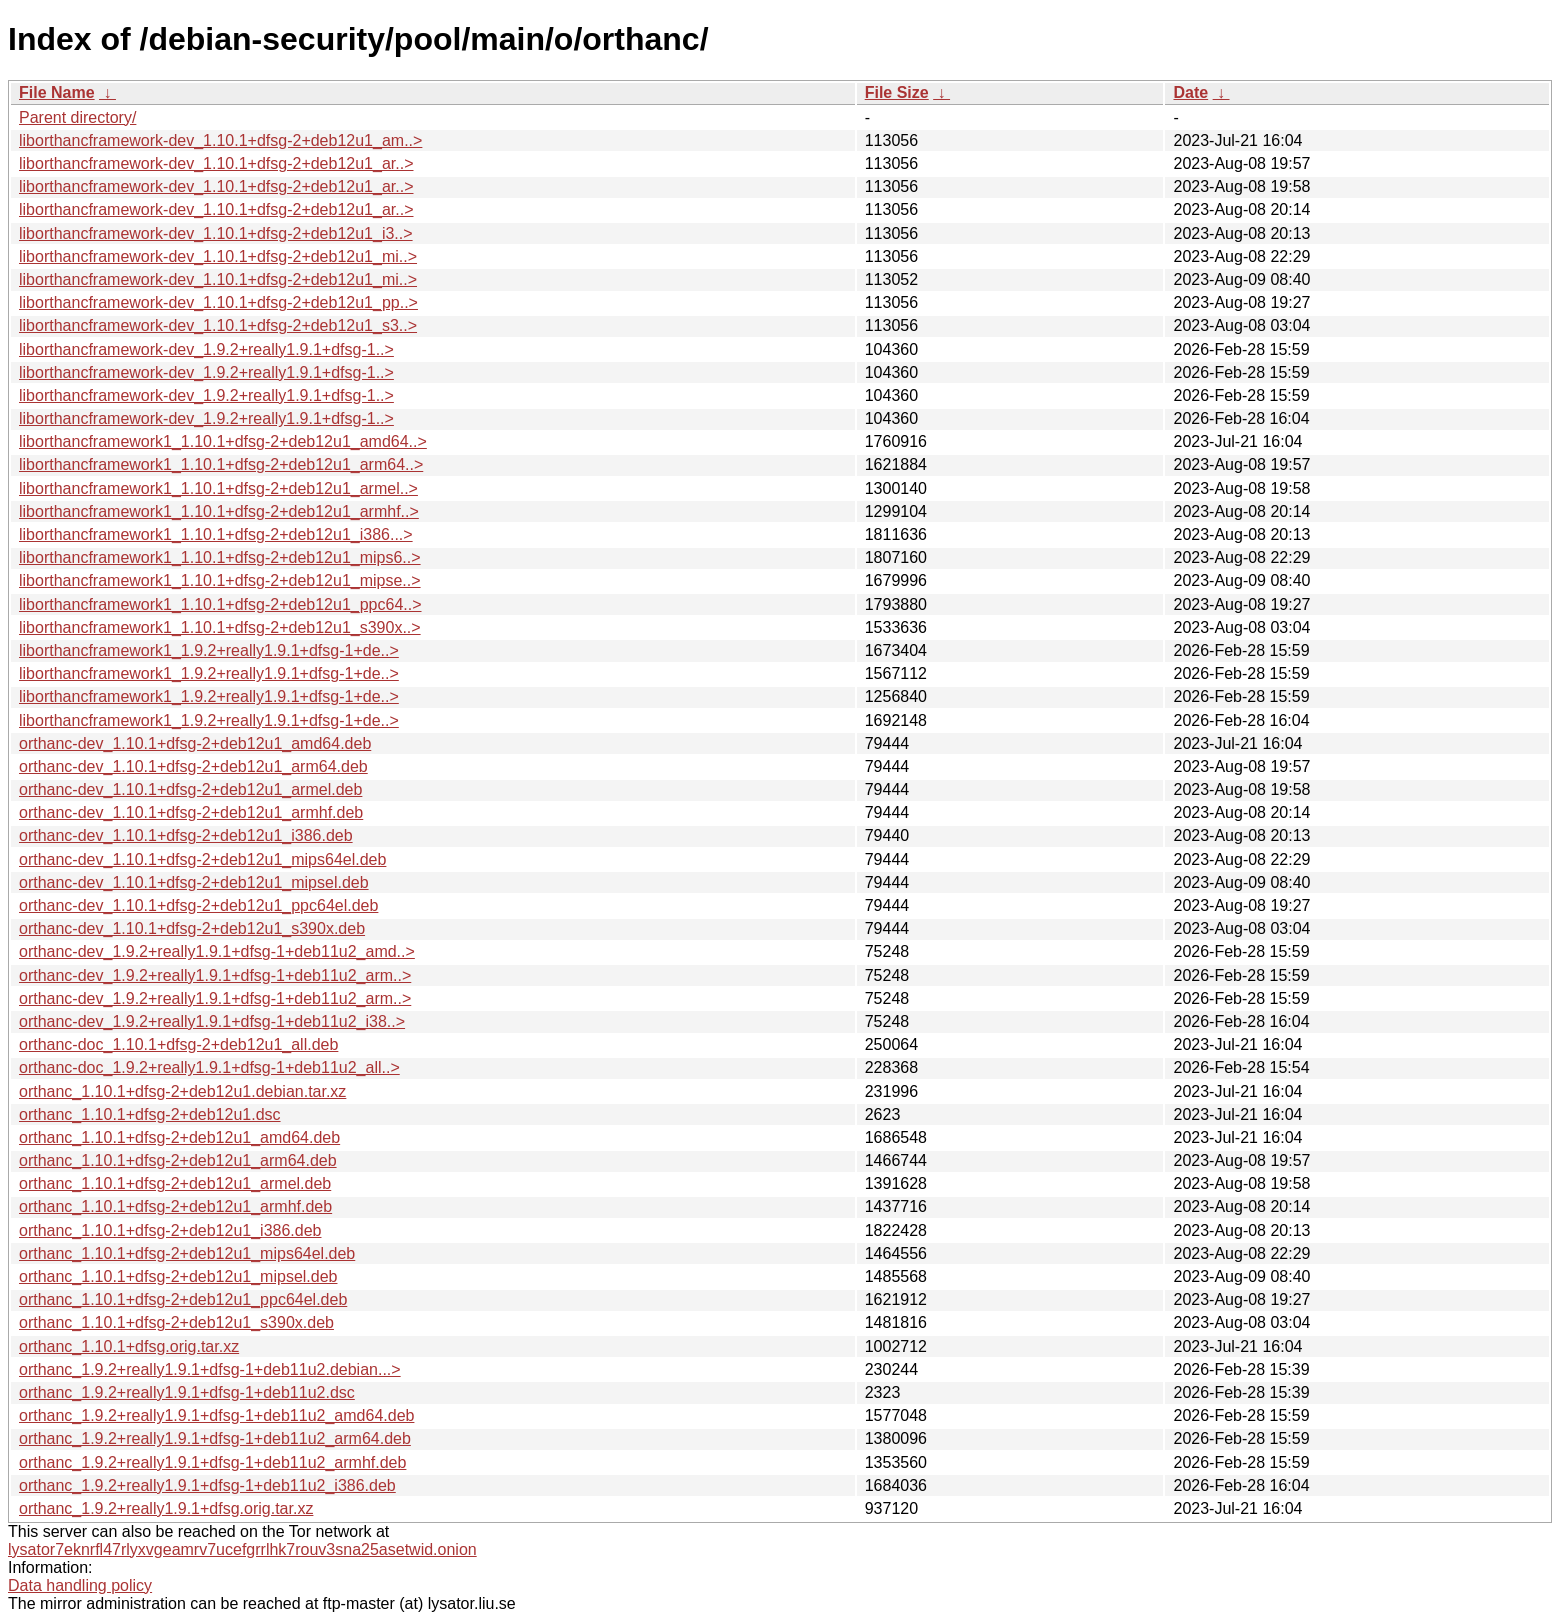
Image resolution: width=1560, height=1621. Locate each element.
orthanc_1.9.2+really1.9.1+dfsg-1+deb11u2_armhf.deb (212, 1462)
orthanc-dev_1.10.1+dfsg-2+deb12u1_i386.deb (186, 835)
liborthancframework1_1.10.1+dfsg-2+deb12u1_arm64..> (221, 464)
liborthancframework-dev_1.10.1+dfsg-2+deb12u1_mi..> (218, 256)
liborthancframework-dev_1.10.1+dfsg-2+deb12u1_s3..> (218, 325)
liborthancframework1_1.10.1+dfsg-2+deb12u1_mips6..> (220, 557)
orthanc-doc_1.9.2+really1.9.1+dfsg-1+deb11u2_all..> (209, 1067)
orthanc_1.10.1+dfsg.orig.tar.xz (129, 1346)
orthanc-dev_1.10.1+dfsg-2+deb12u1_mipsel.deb (194, 882)
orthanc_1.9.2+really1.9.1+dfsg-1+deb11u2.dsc (187, 1392)
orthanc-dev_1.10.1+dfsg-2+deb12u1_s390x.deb (192, 928)
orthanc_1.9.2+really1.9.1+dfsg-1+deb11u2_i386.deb (207, 1485)
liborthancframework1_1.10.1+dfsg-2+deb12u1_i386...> (216, 534)
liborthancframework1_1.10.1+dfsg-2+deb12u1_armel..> (218, 488)
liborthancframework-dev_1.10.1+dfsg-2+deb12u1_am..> (220, 140)
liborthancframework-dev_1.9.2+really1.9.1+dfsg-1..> (206, 349)
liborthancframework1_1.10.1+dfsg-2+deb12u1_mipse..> (220, 580)
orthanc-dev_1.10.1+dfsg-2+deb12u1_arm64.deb (193, 766)
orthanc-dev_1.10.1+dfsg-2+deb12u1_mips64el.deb (202, 859)
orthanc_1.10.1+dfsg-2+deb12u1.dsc (150, 1114)
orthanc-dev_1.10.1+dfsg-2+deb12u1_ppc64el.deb (198, 905)
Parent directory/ (77, 117)
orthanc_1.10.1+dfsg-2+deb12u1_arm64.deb (178, 1160)
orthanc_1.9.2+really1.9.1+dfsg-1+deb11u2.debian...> (210, 1369)
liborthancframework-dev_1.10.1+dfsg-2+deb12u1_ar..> (216, 163)
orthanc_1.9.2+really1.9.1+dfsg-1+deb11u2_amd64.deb (216, 1415)
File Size (897, 92)
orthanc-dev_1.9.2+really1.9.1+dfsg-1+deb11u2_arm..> (215, 975)
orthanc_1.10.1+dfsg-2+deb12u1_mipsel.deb (178, 1276)
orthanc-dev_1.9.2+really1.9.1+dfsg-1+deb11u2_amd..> (217, 951)
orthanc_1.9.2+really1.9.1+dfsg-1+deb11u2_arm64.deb (215, 1438)
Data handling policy (80, 1585)
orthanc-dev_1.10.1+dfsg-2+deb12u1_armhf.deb (191, 812)
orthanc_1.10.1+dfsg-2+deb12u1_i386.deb (170, 1230)
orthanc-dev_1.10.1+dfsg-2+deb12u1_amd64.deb (195, 743)
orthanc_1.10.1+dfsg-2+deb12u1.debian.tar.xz (182, 1091)
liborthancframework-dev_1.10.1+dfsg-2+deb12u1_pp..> (218, 302)
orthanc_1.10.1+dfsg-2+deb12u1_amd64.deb (179, 1137)
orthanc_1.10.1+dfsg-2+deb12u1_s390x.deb (176, 1322)
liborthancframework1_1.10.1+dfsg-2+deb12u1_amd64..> (223, 441)
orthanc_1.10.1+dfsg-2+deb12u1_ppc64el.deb (183, 1299)
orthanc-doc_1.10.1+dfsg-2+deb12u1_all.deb (178, 1044)
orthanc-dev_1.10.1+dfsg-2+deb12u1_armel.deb (190, 789)
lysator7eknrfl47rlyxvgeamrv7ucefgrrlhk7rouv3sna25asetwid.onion (242, 1549)
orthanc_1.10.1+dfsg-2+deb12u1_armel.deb (175, 1183)
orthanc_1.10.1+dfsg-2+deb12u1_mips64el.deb (187, 1253)
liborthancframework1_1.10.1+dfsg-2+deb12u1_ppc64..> (220, 604)
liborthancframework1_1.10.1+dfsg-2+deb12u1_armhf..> (219, 511)
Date (1190, 92)
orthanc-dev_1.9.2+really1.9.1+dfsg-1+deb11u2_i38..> (212, 1021)
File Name (57, 92)
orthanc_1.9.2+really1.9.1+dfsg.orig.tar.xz (166, 1508)
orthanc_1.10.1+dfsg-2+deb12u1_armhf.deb (175, 1206)
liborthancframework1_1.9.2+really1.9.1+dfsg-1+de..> (209, 650)
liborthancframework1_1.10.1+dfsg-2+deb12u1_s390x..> (220, 627)
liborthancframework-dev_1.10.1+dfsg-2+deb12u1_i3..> (216, 233)
